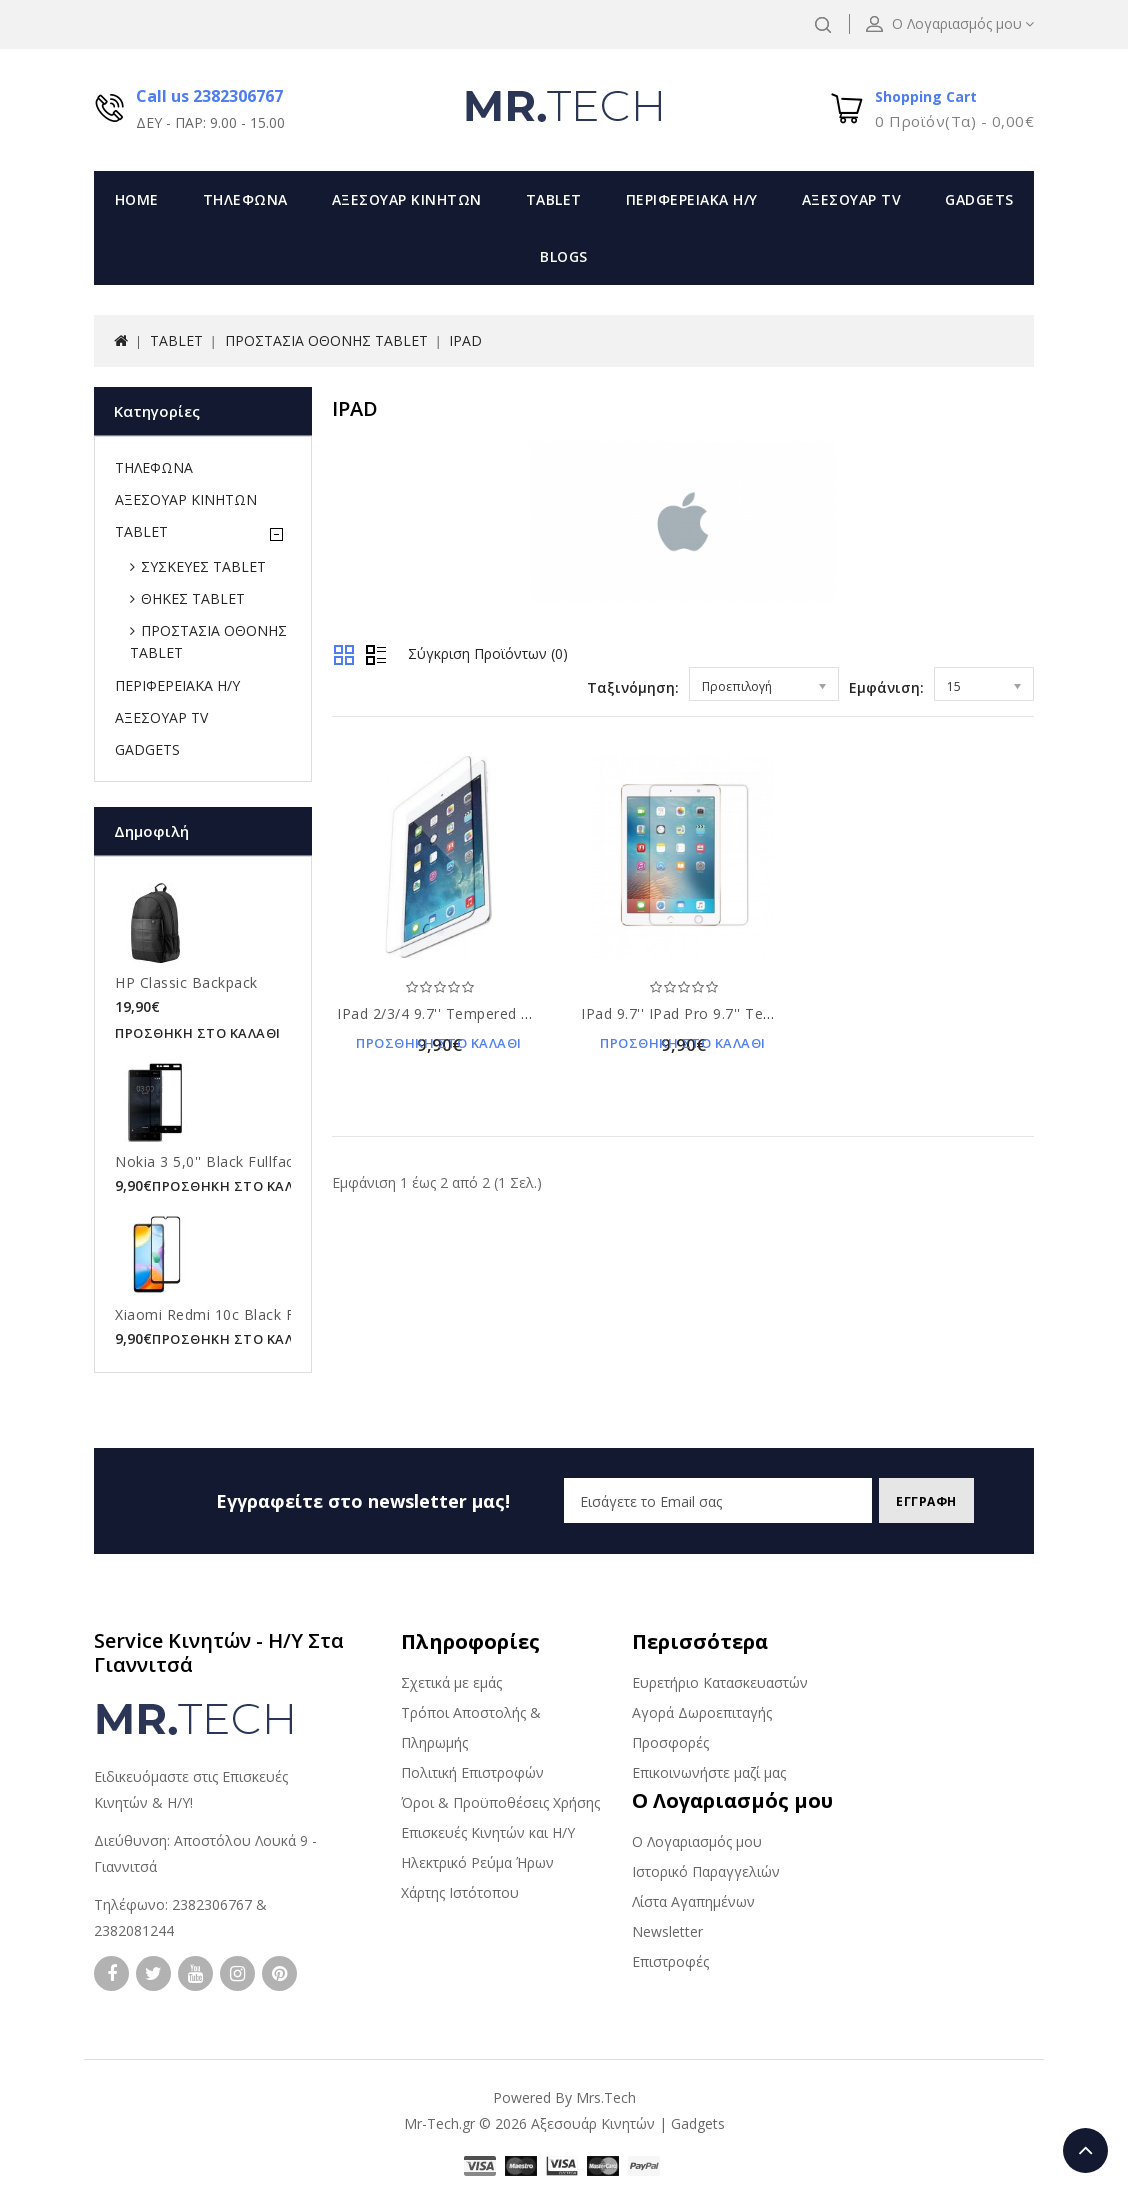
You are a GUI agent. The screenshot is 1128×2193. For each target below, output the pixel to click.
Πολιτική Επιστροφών (472, 1772)
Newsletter (667, 1931)
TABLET (554, 199)
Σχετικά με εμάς (451, 1682)
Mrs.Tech (606, 2097)
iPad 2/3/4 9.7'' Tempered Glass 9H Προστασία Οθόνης (529, 1013)
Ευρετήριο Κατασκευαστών (720, 1682)
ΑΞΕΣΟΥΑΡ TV (852, 199)
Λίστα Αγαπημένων (693, 1901)
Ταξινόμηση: (633, 687)
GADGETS (979, 199)
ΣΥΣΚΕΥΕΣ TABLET (203, 566)
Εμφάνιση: (886, 687)
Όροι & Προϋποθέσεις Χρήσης (500, 1802)
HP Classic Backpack (186, 982)
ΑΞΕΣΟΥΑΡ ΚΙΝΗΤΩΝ (407, 199)
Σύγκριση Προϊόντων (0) (488, 653)
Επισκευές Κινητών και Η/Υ (488, 1832)
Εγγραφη (918, 1501)
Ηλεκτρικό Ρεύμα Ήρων (477, 1862)
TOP (1085, 2150)
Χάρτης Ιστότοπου (460, 1892)
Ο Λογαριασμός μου (697, 1841)
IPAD (465, 340)
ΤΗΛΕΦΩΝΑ (245, 199)
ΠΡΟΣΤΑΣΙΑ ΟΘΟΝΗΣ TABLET (326, 340)
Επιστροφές (670, 1961)
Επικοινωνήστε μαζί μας (709, 1772)
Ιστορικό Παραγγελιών (706, 1871)
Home (137, 199)
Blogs (564, 256)
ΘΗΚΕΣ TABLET (193, 598)
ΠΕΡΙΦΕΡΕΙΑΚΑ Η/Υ (692, 199)
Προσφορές (670, 1742)
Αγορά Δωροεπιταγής (702, 1712)
